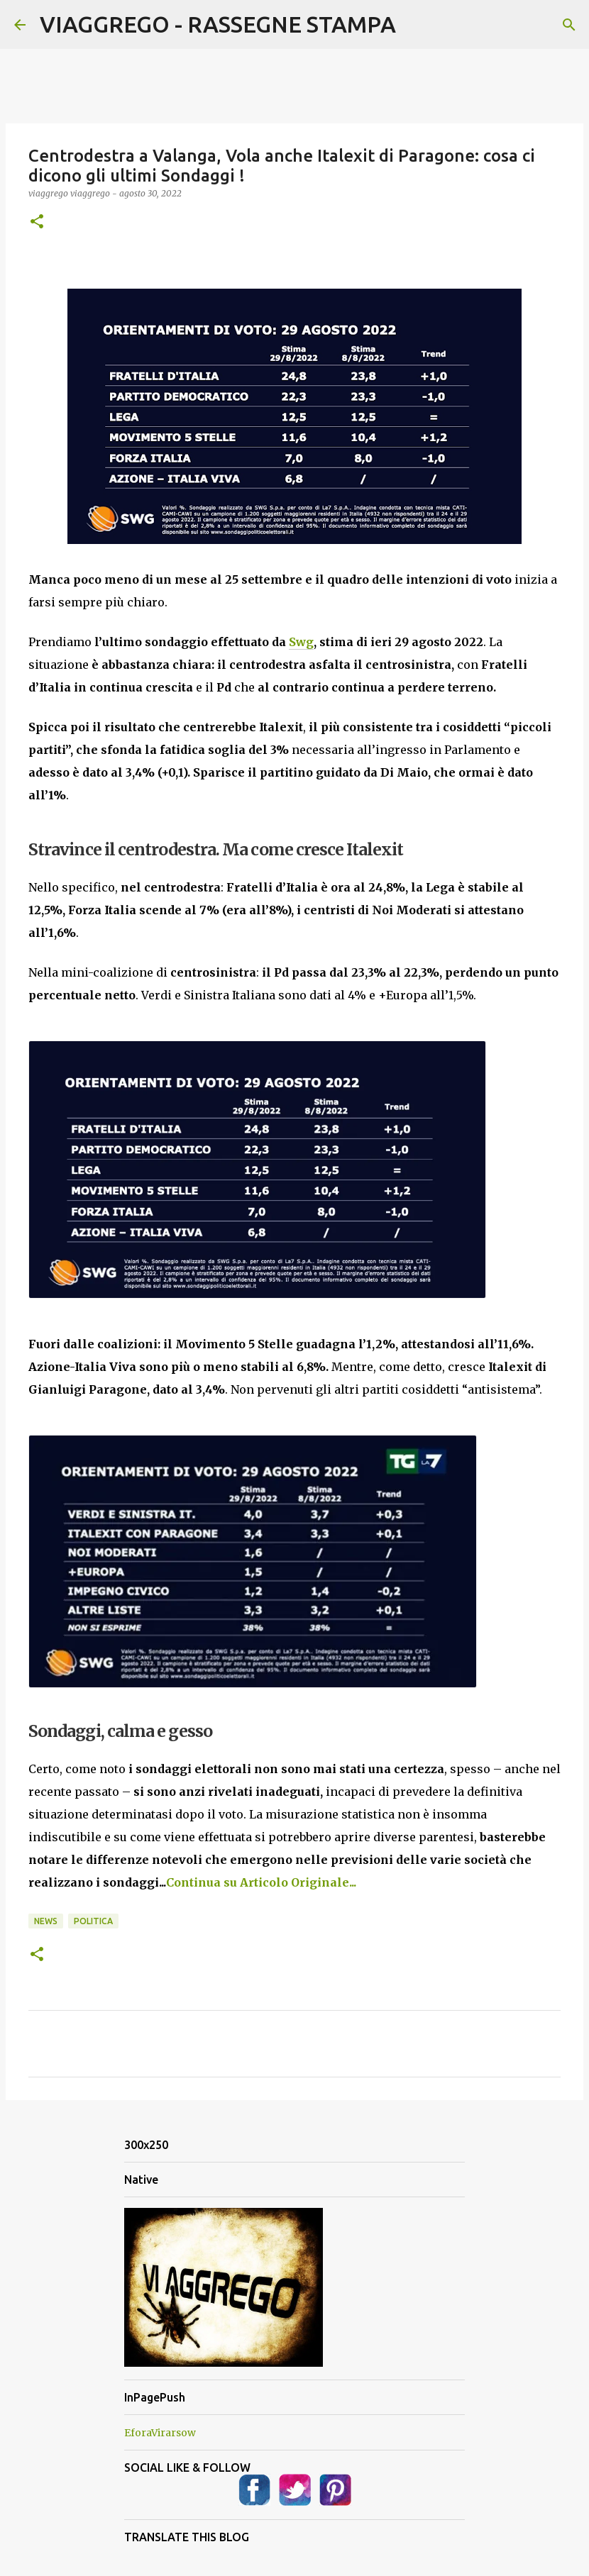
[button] (36, 222)
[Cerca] (569, 25)
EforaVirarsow (160, 2432)
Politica (93, 1921)
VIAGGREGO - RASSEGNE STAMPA (218, 24)
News (45, 1921)
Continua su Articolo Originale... (261, 1882)
